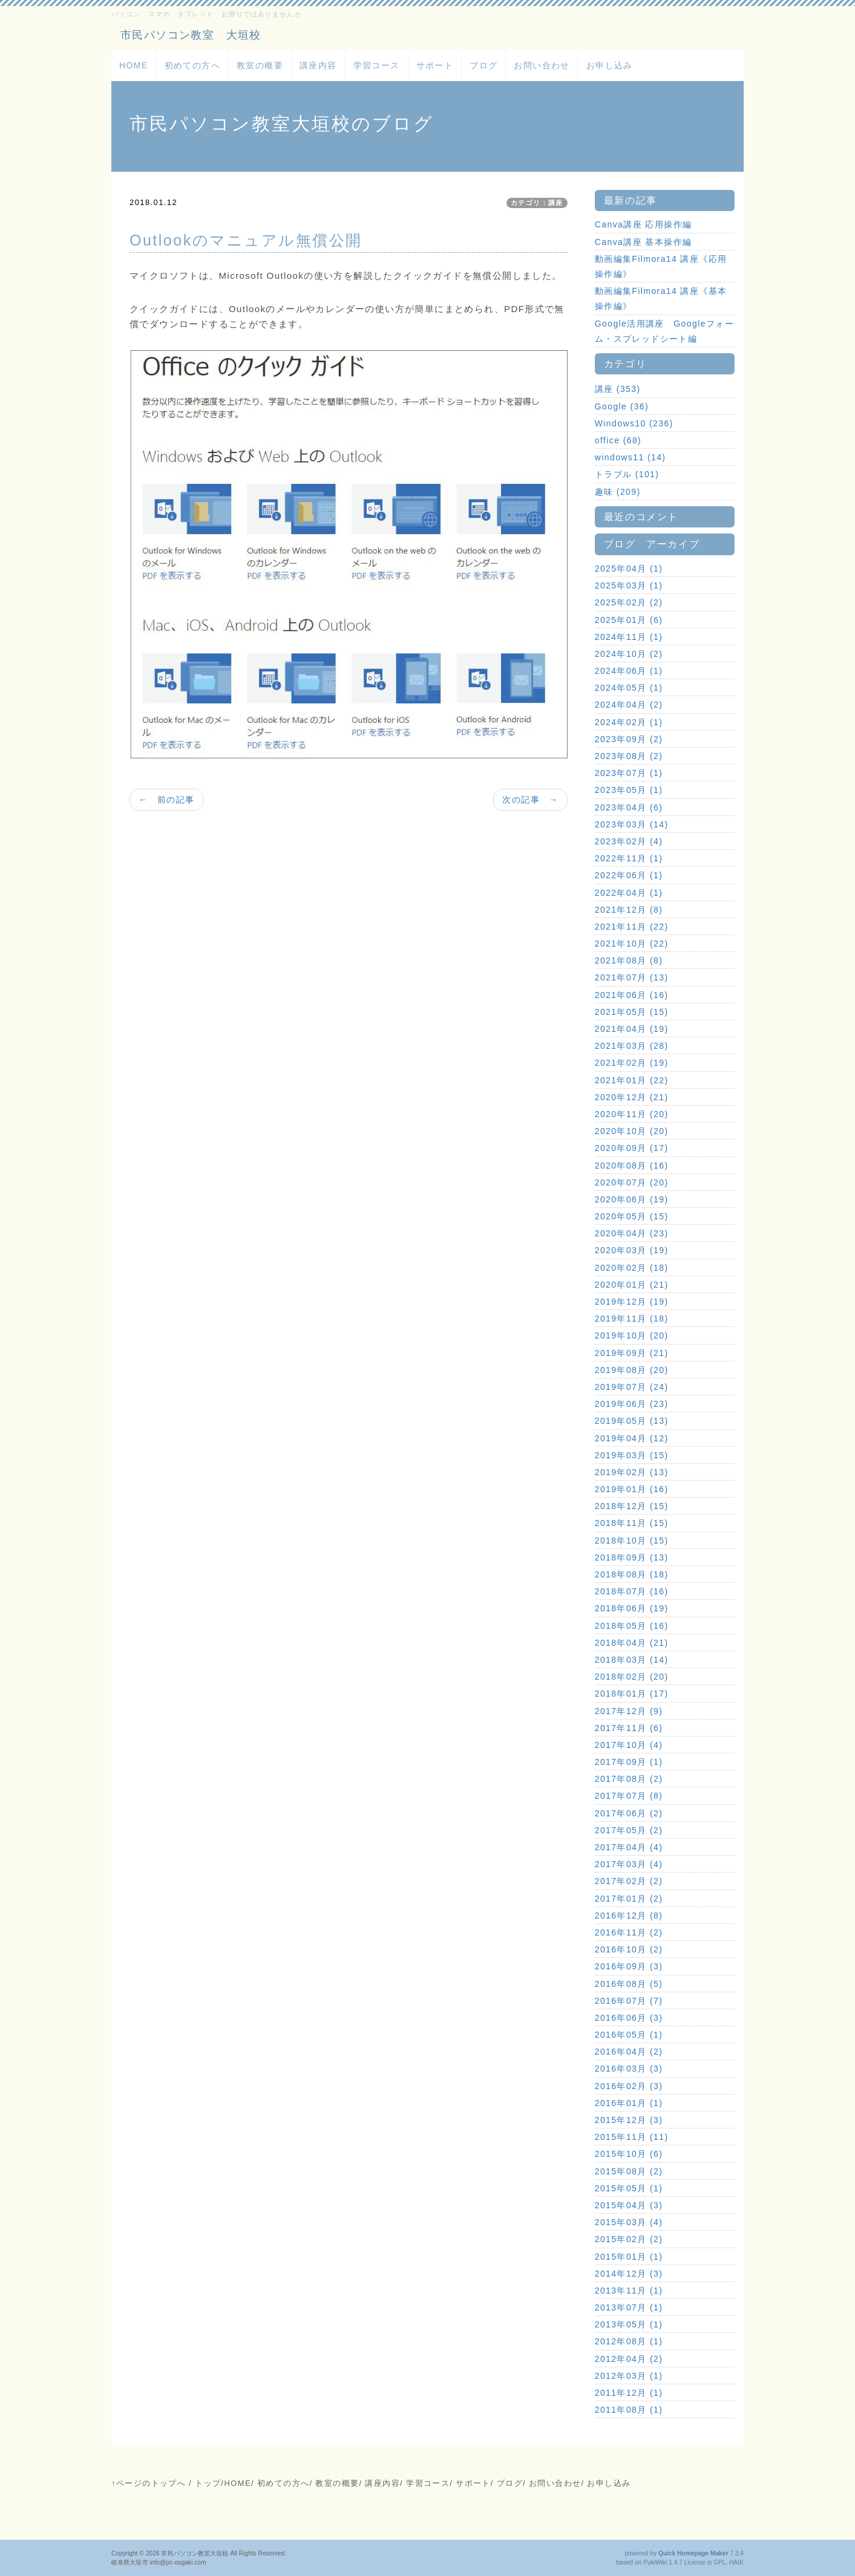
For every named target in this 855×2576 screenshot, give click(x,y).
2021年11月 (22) (632, 926)
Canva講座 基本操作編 (643, 242)
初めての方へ (192, 65)
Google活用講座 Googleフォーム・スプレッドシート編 (664, 331)
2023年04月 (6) (629, 807)
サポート (435, 65)
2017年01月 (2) (629, 1898)
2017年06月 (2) (629, 1813)
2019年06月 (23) (632, 1404)
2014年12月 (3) (629, 2273)
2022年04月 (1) (629, 893)
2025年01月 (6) (629, 620)
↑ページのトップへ (148, 2483)
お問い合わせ (541, 65)
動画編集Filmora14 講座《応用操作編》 (661, 266)
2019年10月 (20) (632, 1335)
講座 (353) (618, 389)
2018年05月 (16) (632, 1626)
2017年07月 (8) (629, 1796)
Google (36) (622, 406)
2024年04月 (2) (629, 704)
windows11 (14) (630, 457)
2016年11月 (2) (629, 1932)
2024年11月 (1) (629, 637)
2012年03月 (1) (629, 2376)
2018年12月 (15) (632, 1506)
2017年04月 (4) (629, 1847)
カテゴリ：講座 (537, 202)
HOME (133, 65)
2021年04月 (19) (632, 1029)
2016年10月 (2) (629, 1949)
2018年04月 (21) (632, 1643)
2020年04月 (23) (632, 1233)
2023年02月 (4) (629, 841)
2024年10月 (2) (629, 654)
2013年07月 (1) (629, 2307)
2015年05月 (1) (629, 2188)
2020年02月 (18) (632, 1268)
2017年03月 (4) (629, 1864)
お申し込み (609, 65)
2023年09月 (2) (629, 739)
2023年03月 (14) (632, 824)
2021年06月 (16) (632, 995)
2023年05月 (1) (629, 790)
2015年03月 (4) (629, 2222)
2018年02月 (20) (632, 1676)
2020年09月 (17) (632, 1148)
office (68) (618, 440)
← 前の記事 (166, 799)
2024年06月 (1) (629, 671)
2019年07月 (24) (632, 1387)
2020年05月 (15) (632, 1216)
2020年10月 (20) (632, 1131)
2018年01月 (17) (632, 1693)
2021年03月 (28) (632, 1046)
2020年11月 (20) (632, 1114)
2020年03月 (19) (632, 1250)
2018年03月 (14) (632, 1660)
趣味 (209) (618, 492)
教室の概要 (260, 65)
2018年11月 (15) (632, 1523)
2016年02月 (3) (629, 2086)
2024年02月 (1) (629, 722)
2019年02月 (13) (632, 1472)
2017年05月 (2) (629, 1830)
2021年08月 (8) (629, 960)
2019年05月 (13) (632, 1421)
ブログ (483, 65)
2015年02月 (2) (629, 2239)
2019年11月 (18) (632, 1318)
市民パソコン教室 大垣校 (190, 35)
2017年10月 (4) (629, 1745)
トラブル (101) (627, 474)
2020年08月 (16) (632, 1165)
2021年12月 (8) (629, 910)
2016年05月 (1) (629, 2035)
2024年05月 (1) (629, 688)
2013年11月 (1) (629, 2290)
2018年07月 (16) (632, 1591)
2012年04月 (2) (629, 2359)
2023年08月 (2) (629, 756)
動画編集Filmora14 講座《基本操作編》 (661, 298)
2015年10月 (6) (629, 2154)
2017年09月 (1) (629, 1762)
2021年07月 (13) (632, 977)
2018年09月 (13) (632, 1557)
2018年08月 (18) (632, 1574)
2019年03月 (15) (632, 1455)
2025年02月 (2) (629, 602)
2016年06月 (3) (629, 2018)
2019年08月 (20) (632, 1370)
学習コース (376, 65)
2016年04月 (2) (629, 2051)
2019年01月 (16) (632, 1489)
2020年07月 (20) (632, 1182)
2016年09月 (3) (629, 1966)
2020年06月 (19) (632, 1199)
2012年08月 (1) (629, 2341)
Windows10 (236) (634, 423)
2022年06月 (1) (629, 875)
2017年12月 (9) (629, 1711)
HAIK (736, 2562)
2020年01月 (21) (632, 1285)
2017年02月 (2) (629, 1881)
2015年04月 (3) (629, 2205)
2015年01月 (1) (629, 2256)
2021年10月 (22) (632, 943)
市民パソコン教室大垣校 (194, 2553)
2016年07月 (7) (629, 2001)
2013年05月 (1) (629, 2324)
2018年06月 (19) (632, 1608)
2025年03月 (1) (629, 585)
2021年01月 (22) (632, 1080)
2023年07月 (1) (629, 773)
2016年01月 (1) (629, 2103)
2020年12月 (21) (632, 1097)
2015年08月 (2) (629, 2171)
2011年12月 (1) (629, 2393)
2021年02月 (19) (632, 1063)
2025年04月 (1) (629, 568)
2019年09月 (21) (632, 1353)
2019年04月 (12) (632, 1438)
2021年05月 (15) (632, 1012)
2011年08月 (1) (629, 2410)
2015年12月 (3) (629, 2120)
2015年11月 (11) (632, 2137)
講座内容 (318, 65)
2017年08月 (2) (629, 1779)
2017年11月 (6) (629, 1728)
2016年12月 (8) (629, 1915)
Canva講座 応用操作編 (643, 224)
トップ (208, 2483)
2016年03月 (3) (629, 2068)
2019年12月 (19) (632, 1301)
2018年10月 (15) (632, 1540)
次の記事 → (530, 799)
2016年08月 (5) (629, 1984)
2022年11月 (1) (629, 858)
